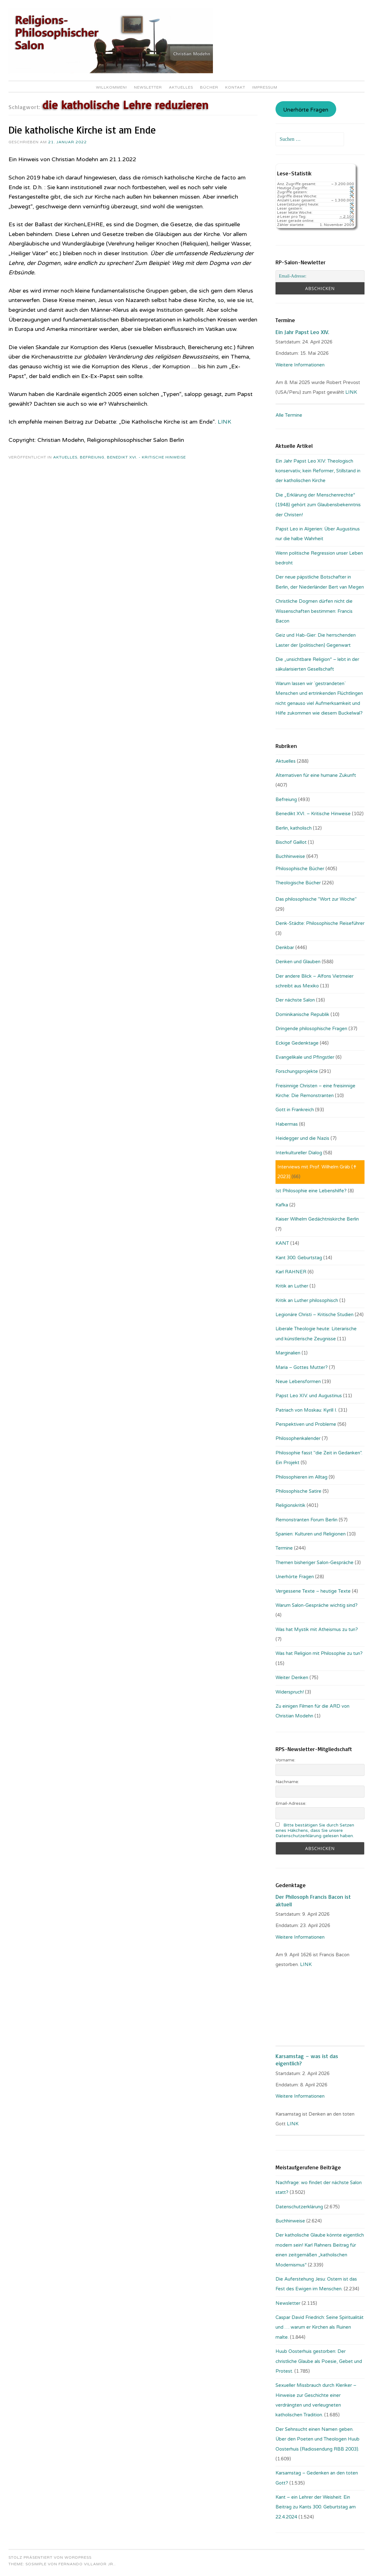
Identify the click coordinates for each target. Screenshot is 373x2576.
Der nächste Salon (295, 1000)
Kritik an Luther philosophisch (307, 1300)
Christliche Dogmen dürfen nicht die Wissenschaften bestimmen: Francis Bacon (314, 611)
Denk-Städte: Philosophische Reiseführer (320, 923)
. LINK (305, 1964)
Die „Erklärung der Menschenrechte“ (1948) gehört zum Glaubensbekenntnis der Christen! (318, 505)
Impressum (264, 87)
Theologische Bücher (298, 883)
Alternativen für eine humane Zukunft (316, 775)
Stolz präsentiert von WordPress (50, 2557)
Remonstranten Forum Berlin (306, 1520)
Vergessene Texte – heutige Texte (313, 1591)
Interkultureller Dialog (299, 1153)
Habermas (287, 1124)
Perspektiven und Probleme (306, 1424)
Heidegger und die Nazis (302, 1138)
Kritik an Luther (292, 1286)
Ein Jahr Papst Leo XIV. (302, 331)
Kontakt (235, 87)
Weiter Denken (292, 1677)
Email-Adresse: (291, 1803)
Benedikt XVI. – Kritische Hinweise (313, 813)
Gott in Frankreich (295, 1109)
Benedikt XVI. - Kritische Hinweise (146, 457)
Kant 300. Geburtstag (299, 1258)
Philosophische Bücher (300, 868)
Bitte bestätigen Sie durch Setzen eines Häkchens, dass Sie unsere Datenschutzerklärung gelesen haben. (315, 1830)
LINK (224, 421)
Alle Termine (289, 415)
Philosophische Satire (298, 1491)
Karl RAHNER (291, 1272)
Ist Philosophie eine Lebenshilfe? (311, 1191)
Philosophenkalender (298, 1438)
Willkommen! (111, 87)
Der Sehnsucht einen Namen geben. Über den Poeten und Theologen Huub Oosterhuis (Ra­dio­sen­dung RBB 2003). (317, 2439)
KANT (282, 1243)
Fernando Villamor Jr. (86, 2564)
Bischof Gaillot (291, 842)
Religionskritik (290, 1505)
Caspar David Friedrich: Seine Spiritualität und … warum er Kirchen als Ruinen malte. (320, 2327)
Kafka (282, 1205)
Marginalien (288, 1353)
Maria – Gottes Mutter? (302, 1367)
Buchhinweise (290, 856)
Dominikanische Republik (302, 1014)
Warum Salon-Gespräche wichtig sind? (317, 1605)
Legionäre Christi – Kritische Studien (315, 1314)
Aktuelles (181, 87)
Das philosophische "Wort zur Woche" (316, 899)
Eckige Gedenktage (297, 1043)
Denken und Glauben (298, 961)
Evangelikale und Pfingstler (305, 1057)
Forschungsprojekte (297, 1071)
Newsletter (148, 87)
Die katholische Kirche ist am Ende (82, 130)
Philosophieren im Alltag (301, 1477)
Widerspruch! (290, 1692)
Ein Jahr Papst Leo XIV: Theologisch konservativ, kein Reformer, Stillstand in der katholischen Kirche (318, 471)
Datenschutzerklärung (299, 2207)
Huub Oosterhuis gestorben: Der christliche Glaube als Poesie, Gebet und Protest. (319, 2361)
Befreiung (92, 457)
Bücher (209, 87)
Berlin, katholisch (294, 828)
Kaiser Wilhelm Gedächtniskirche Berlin (317, 1219)
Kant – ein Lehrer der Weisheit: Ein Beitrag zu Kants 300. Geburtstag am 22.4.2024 (316, 2507)
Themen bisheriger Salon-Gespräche (315, 1562)
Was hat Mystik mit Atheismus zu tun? (317, 1629)
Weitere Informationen (300, 365)
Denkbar (285, 947)
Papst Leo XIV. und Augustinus (309, 1395)
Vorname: (285, 1760)
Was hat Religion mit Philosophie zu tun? (319, 1653)
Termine (284, 1548)
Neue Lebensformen (298, 1381)
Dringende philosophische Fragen (311, 1028)
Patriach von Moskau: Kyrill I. (306, 1410)
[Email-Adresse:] (320, 276)
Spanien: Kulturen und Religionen (311, 1534)
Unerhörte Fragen (305, 110)
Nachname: (287, 1781)
